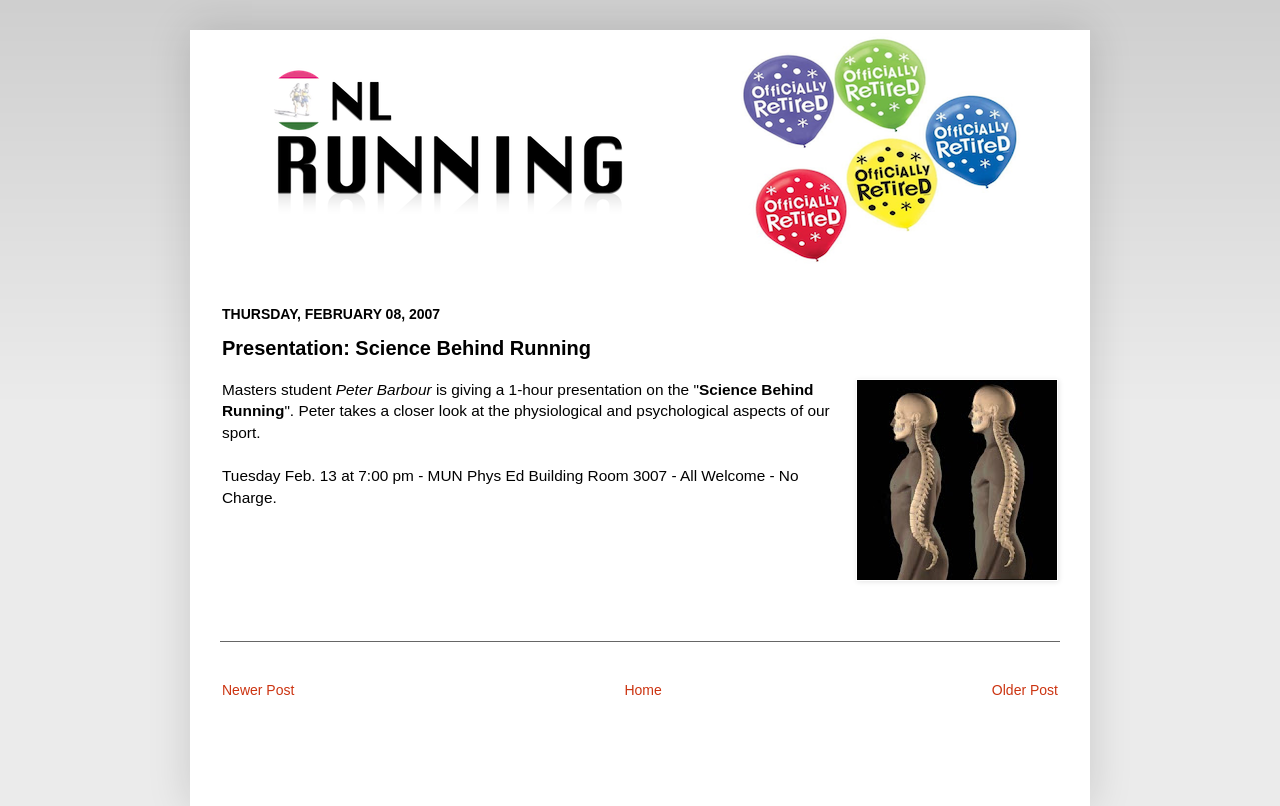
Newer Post (258, 690)
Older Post (1025, 690)
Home (642, 690)
